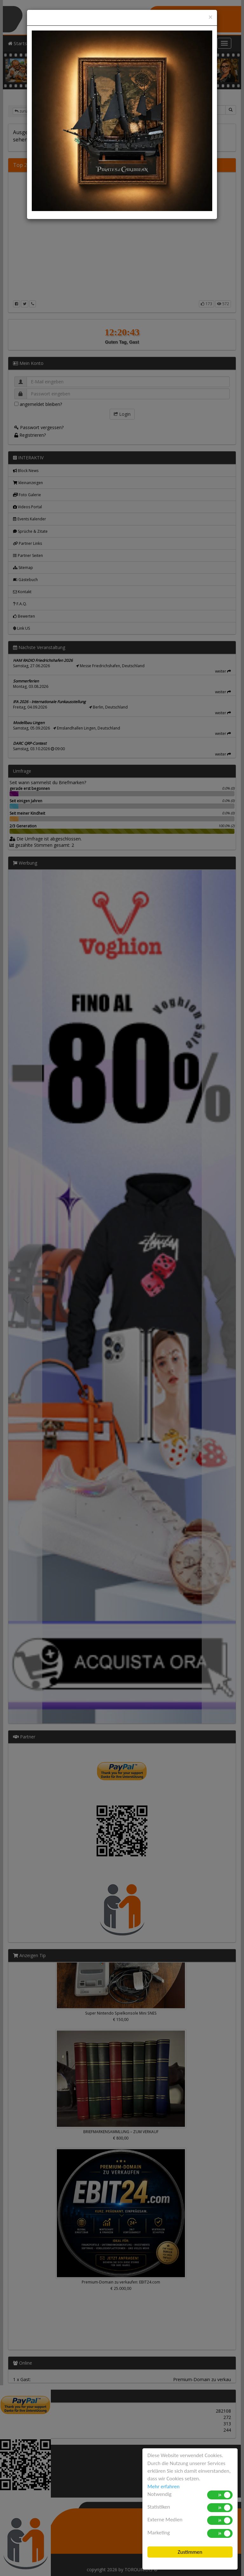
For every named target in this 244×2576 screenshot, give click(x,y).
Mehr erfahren (163, 2486)
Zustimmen (190, 2552)
